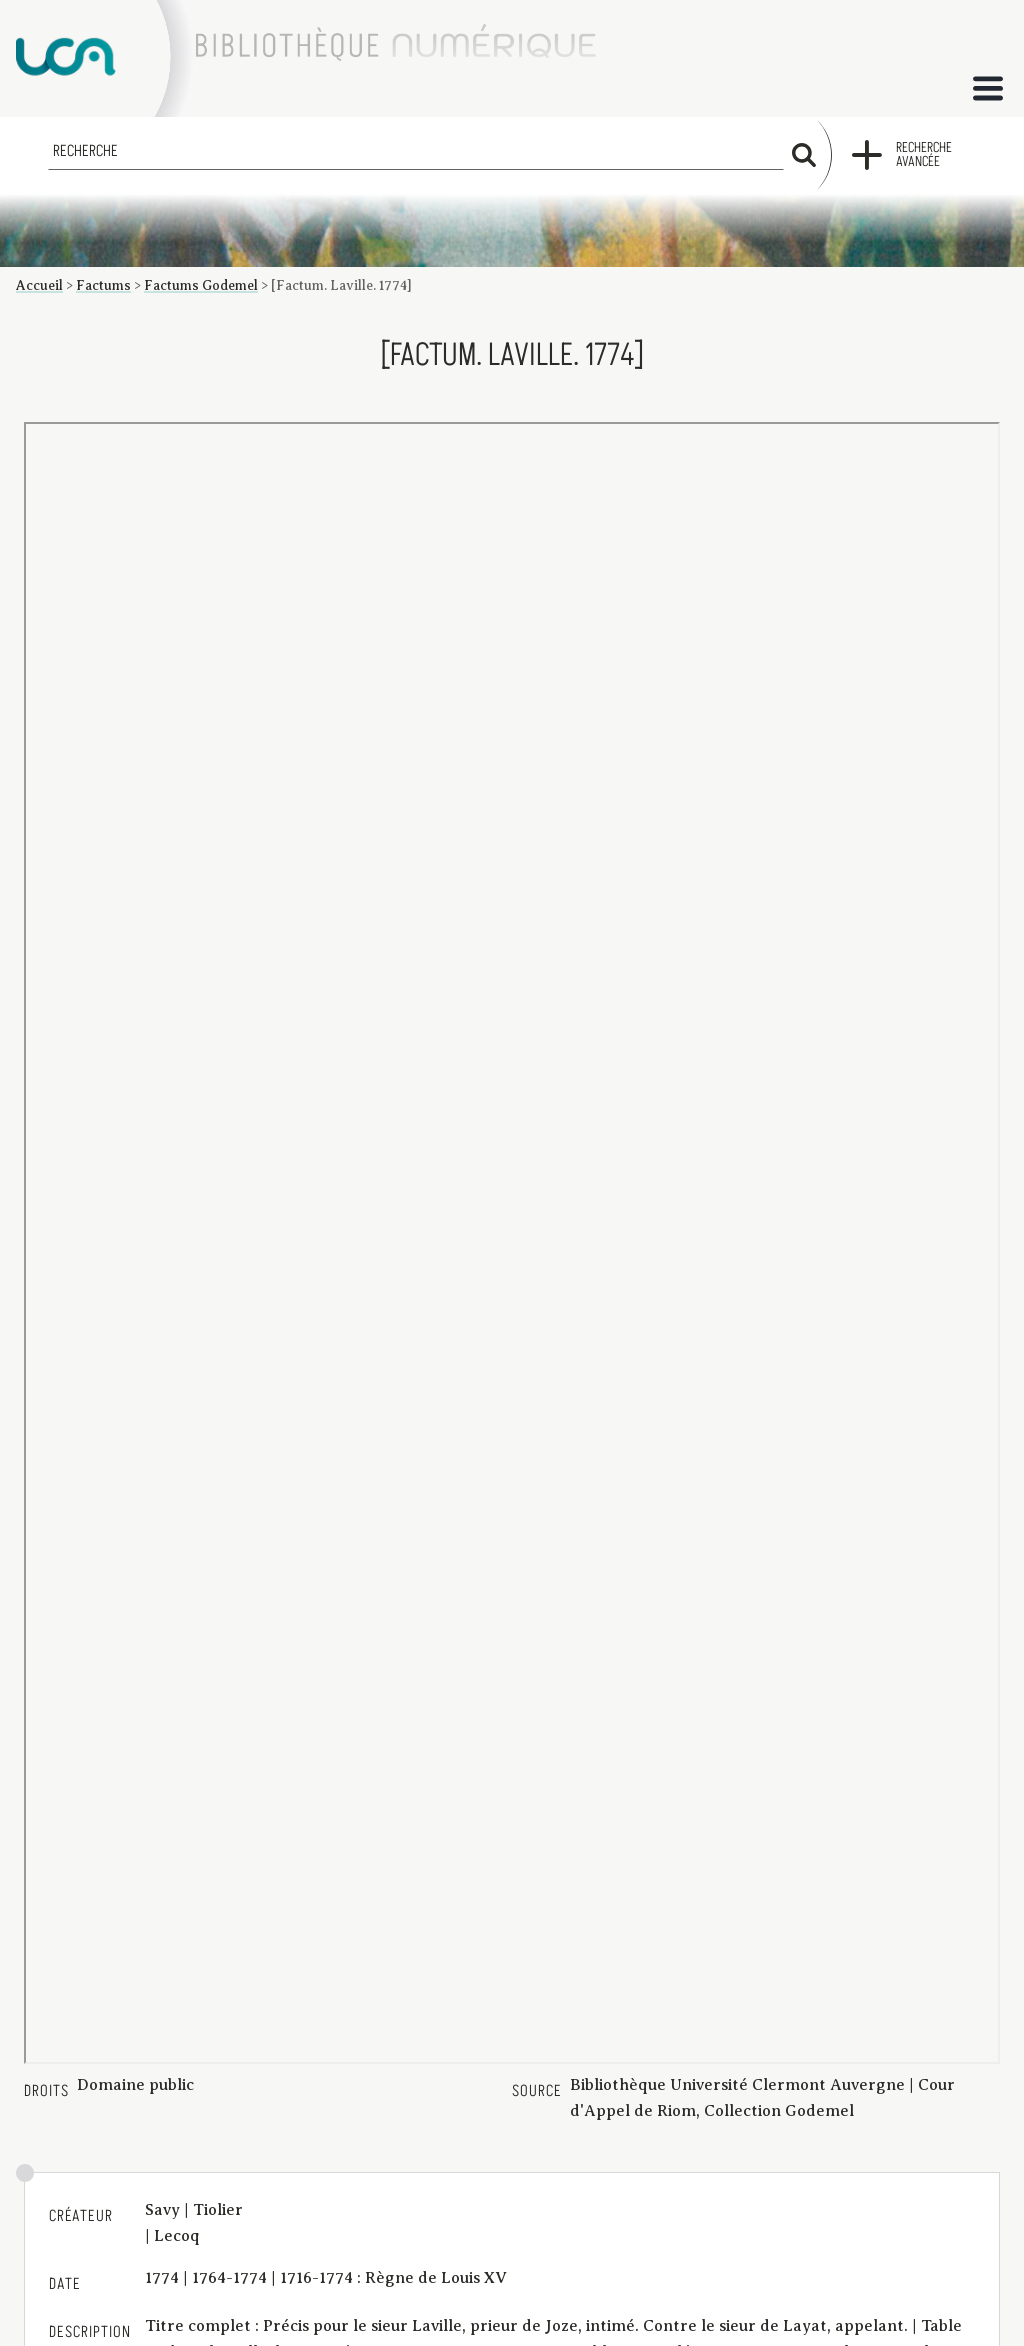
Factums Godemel (201, 285)
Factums (103, 285)
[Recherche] (416, 151)
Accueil (39, 285)
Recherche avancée (924, 155)
